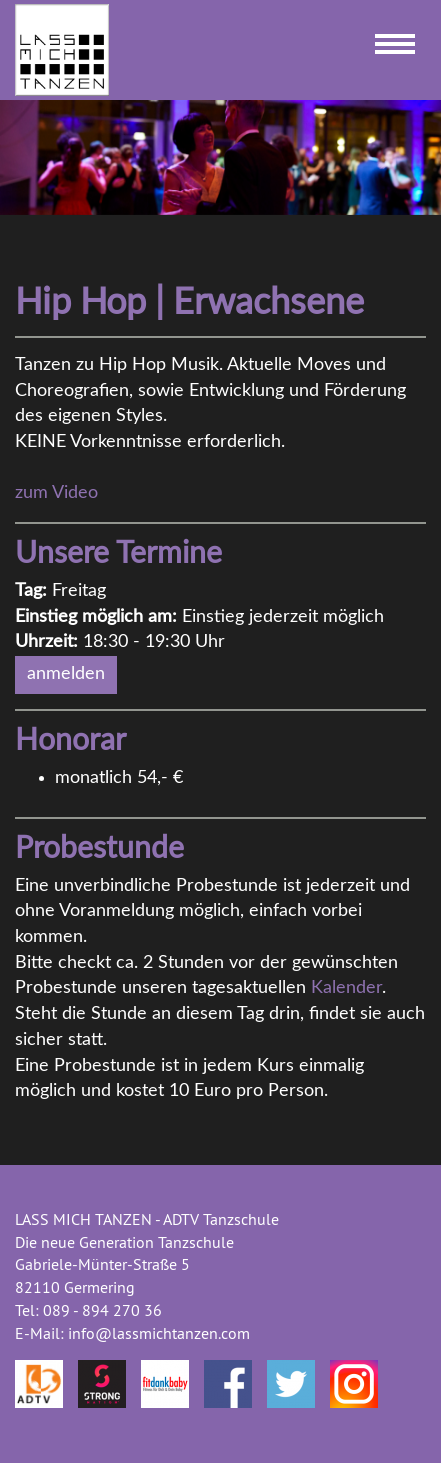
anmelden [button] (66, 674)
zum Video (56, 493)
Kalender (346, 988)
